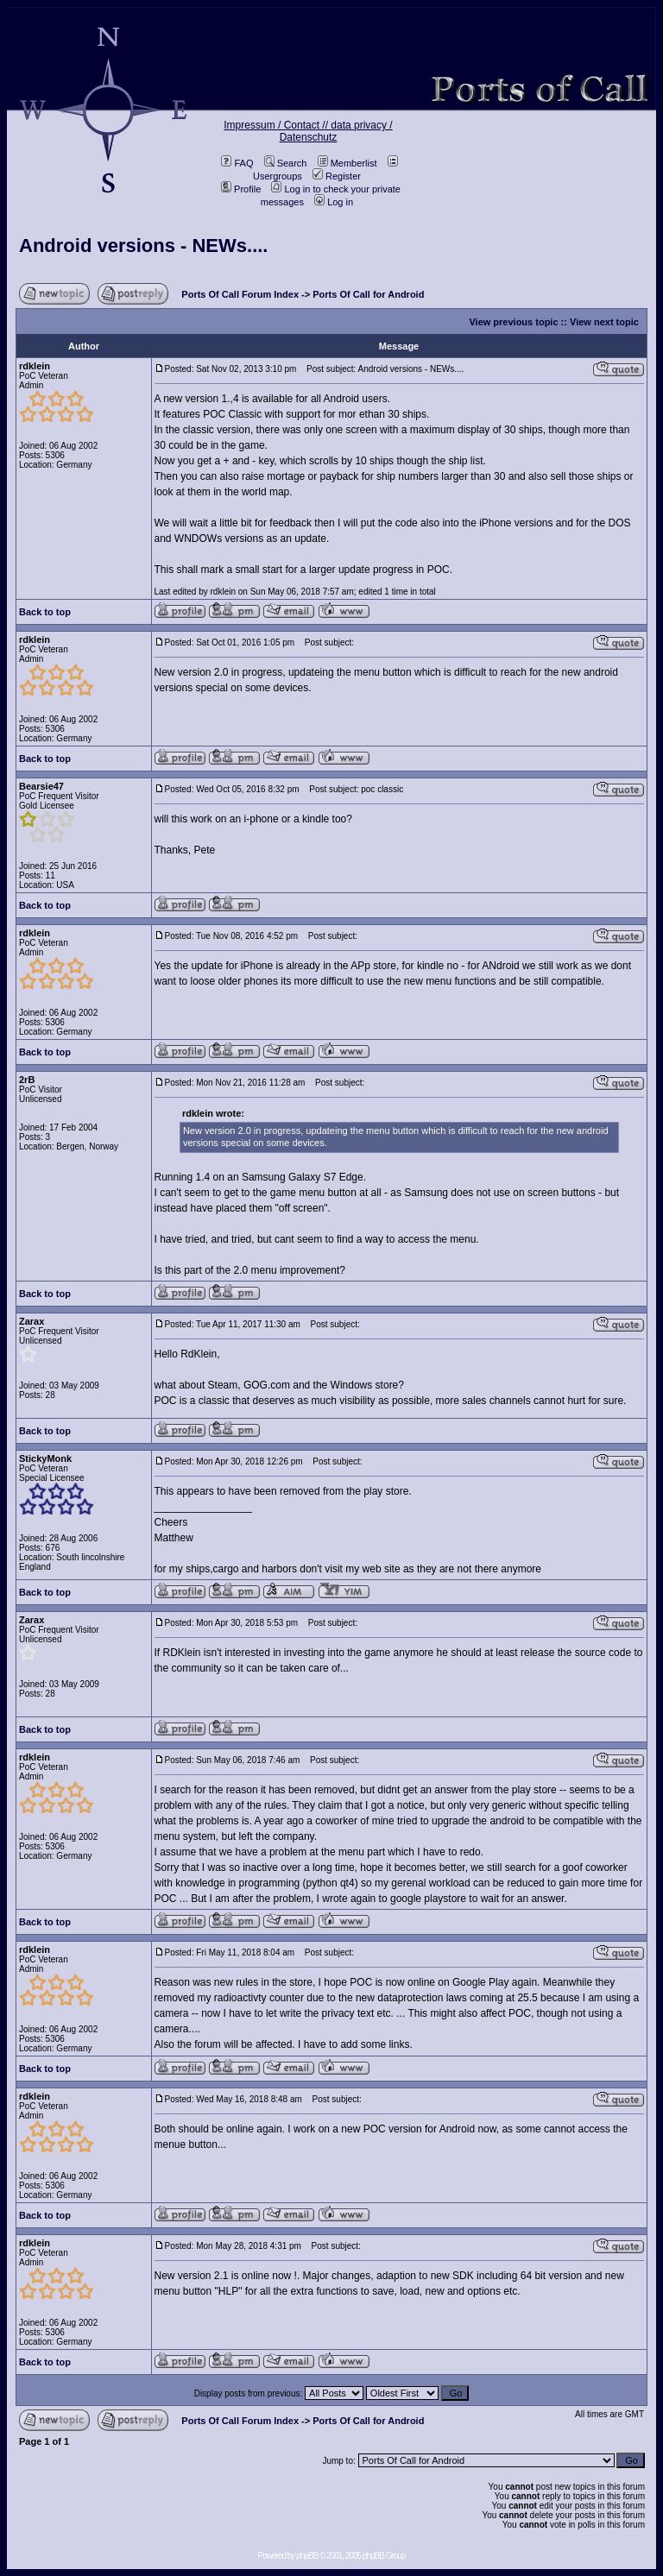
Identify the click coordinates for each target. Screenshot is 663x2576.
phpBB (307, 2555)
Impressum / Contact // (277, 125)
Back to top (45, 612)
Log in (333, 202)
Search (285, 163)
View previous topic (513, 322)
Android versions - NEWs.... (143, 245)
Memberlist (347, 163)
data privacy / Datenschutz (336, 131)
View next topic (604, 322)
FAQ (237, 163)
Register (337, 176)
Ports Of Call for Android (368, 294)
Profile (241, 189)
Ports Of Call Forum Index (240, 294)
